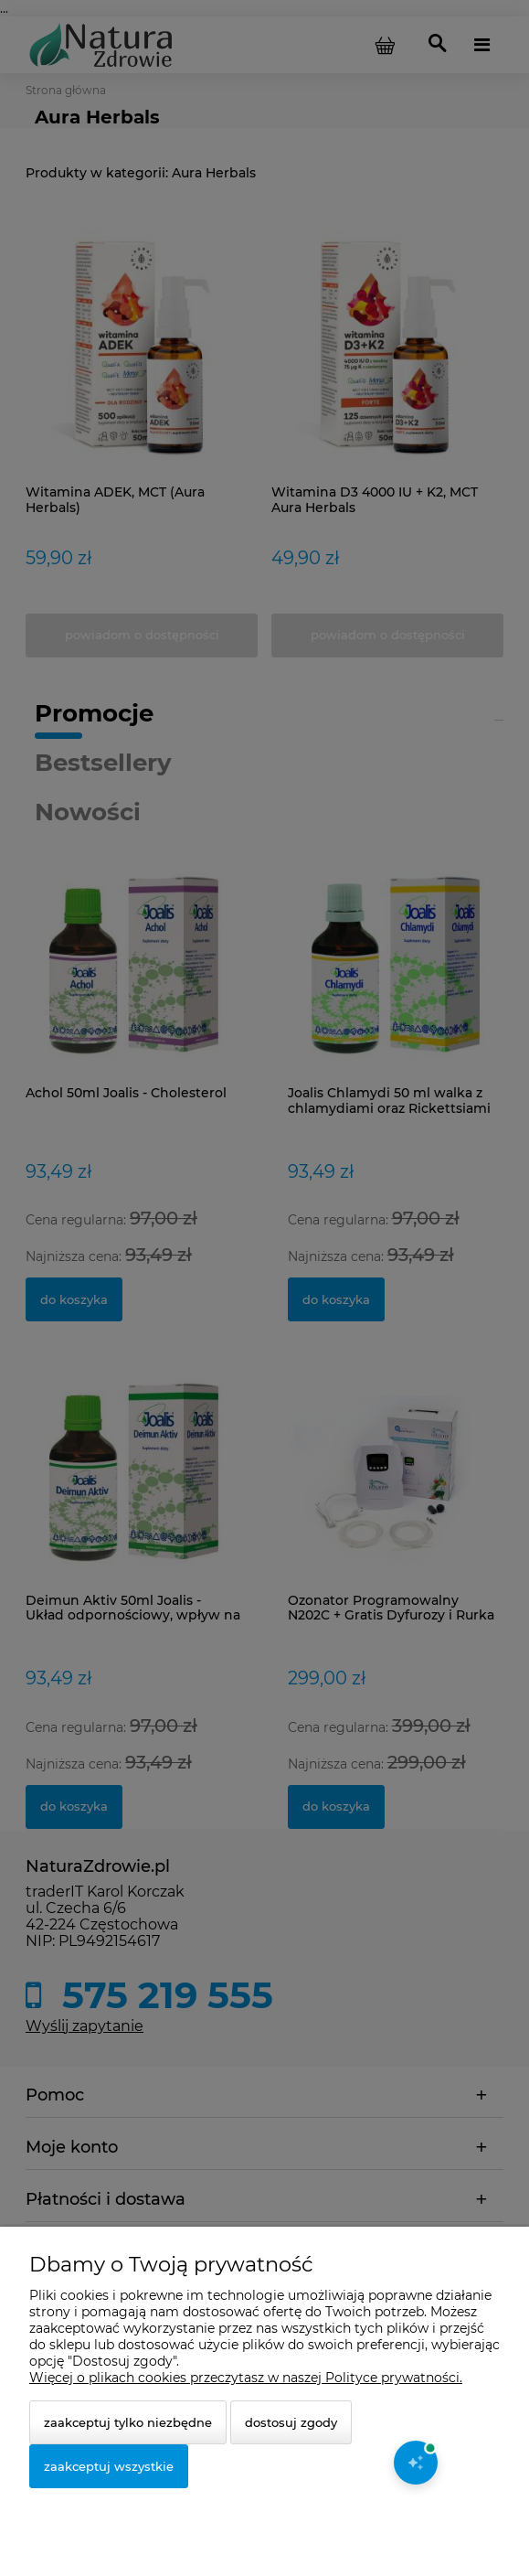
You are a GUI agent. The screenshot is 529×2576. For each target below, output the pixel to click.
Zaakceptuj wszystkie (109, 2466)
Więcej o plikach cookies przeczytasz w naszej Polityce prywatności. (245, 2377)
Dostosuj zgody (291, 2422)
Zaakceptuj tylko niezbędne (128, 2422)
